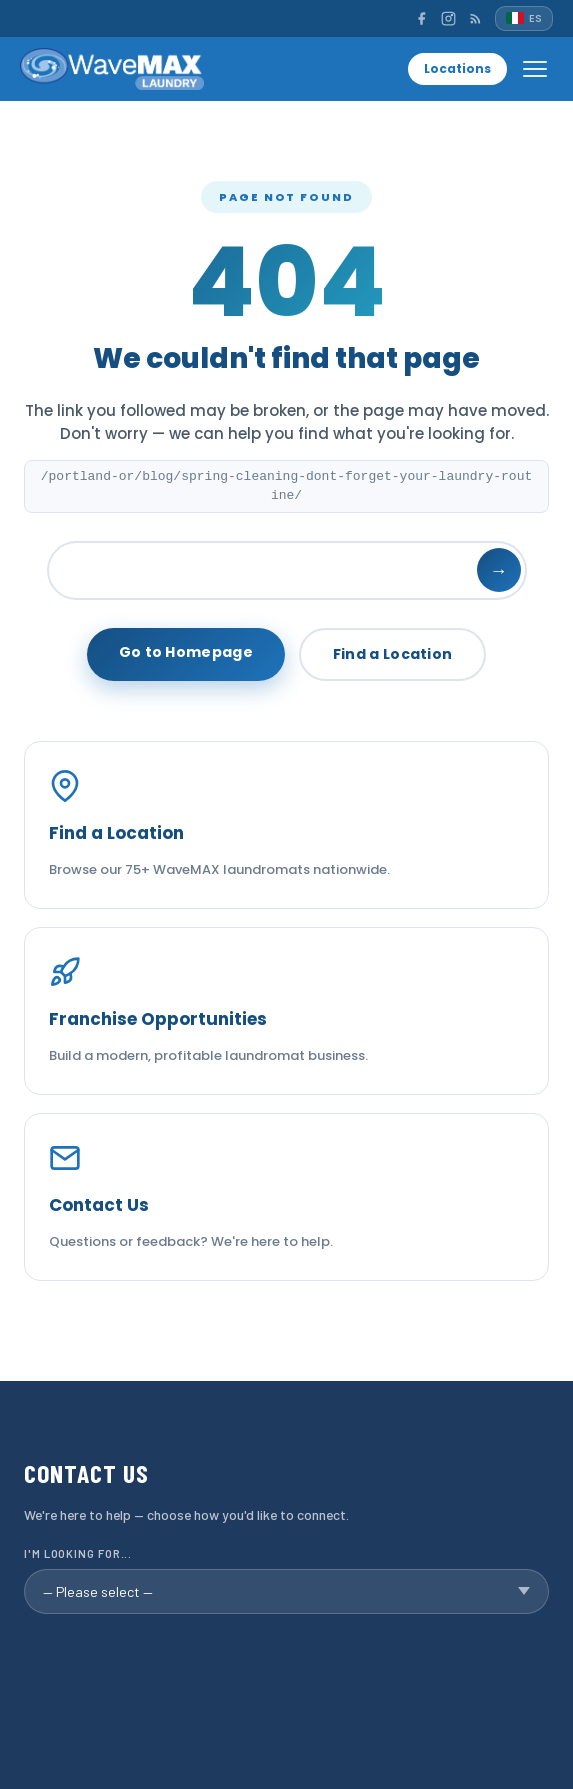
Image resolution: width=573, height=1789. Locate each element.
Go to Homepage (186, 652)
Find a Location (393, 654)
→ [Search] (499, 570)
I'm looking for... (78, 1553)
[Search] (287, 570)
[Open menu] (535, 69)
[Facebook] (421, 18)
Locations (457, 68)
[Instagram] (448, 18)
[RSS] (475, 18)
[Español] (524, 18)
